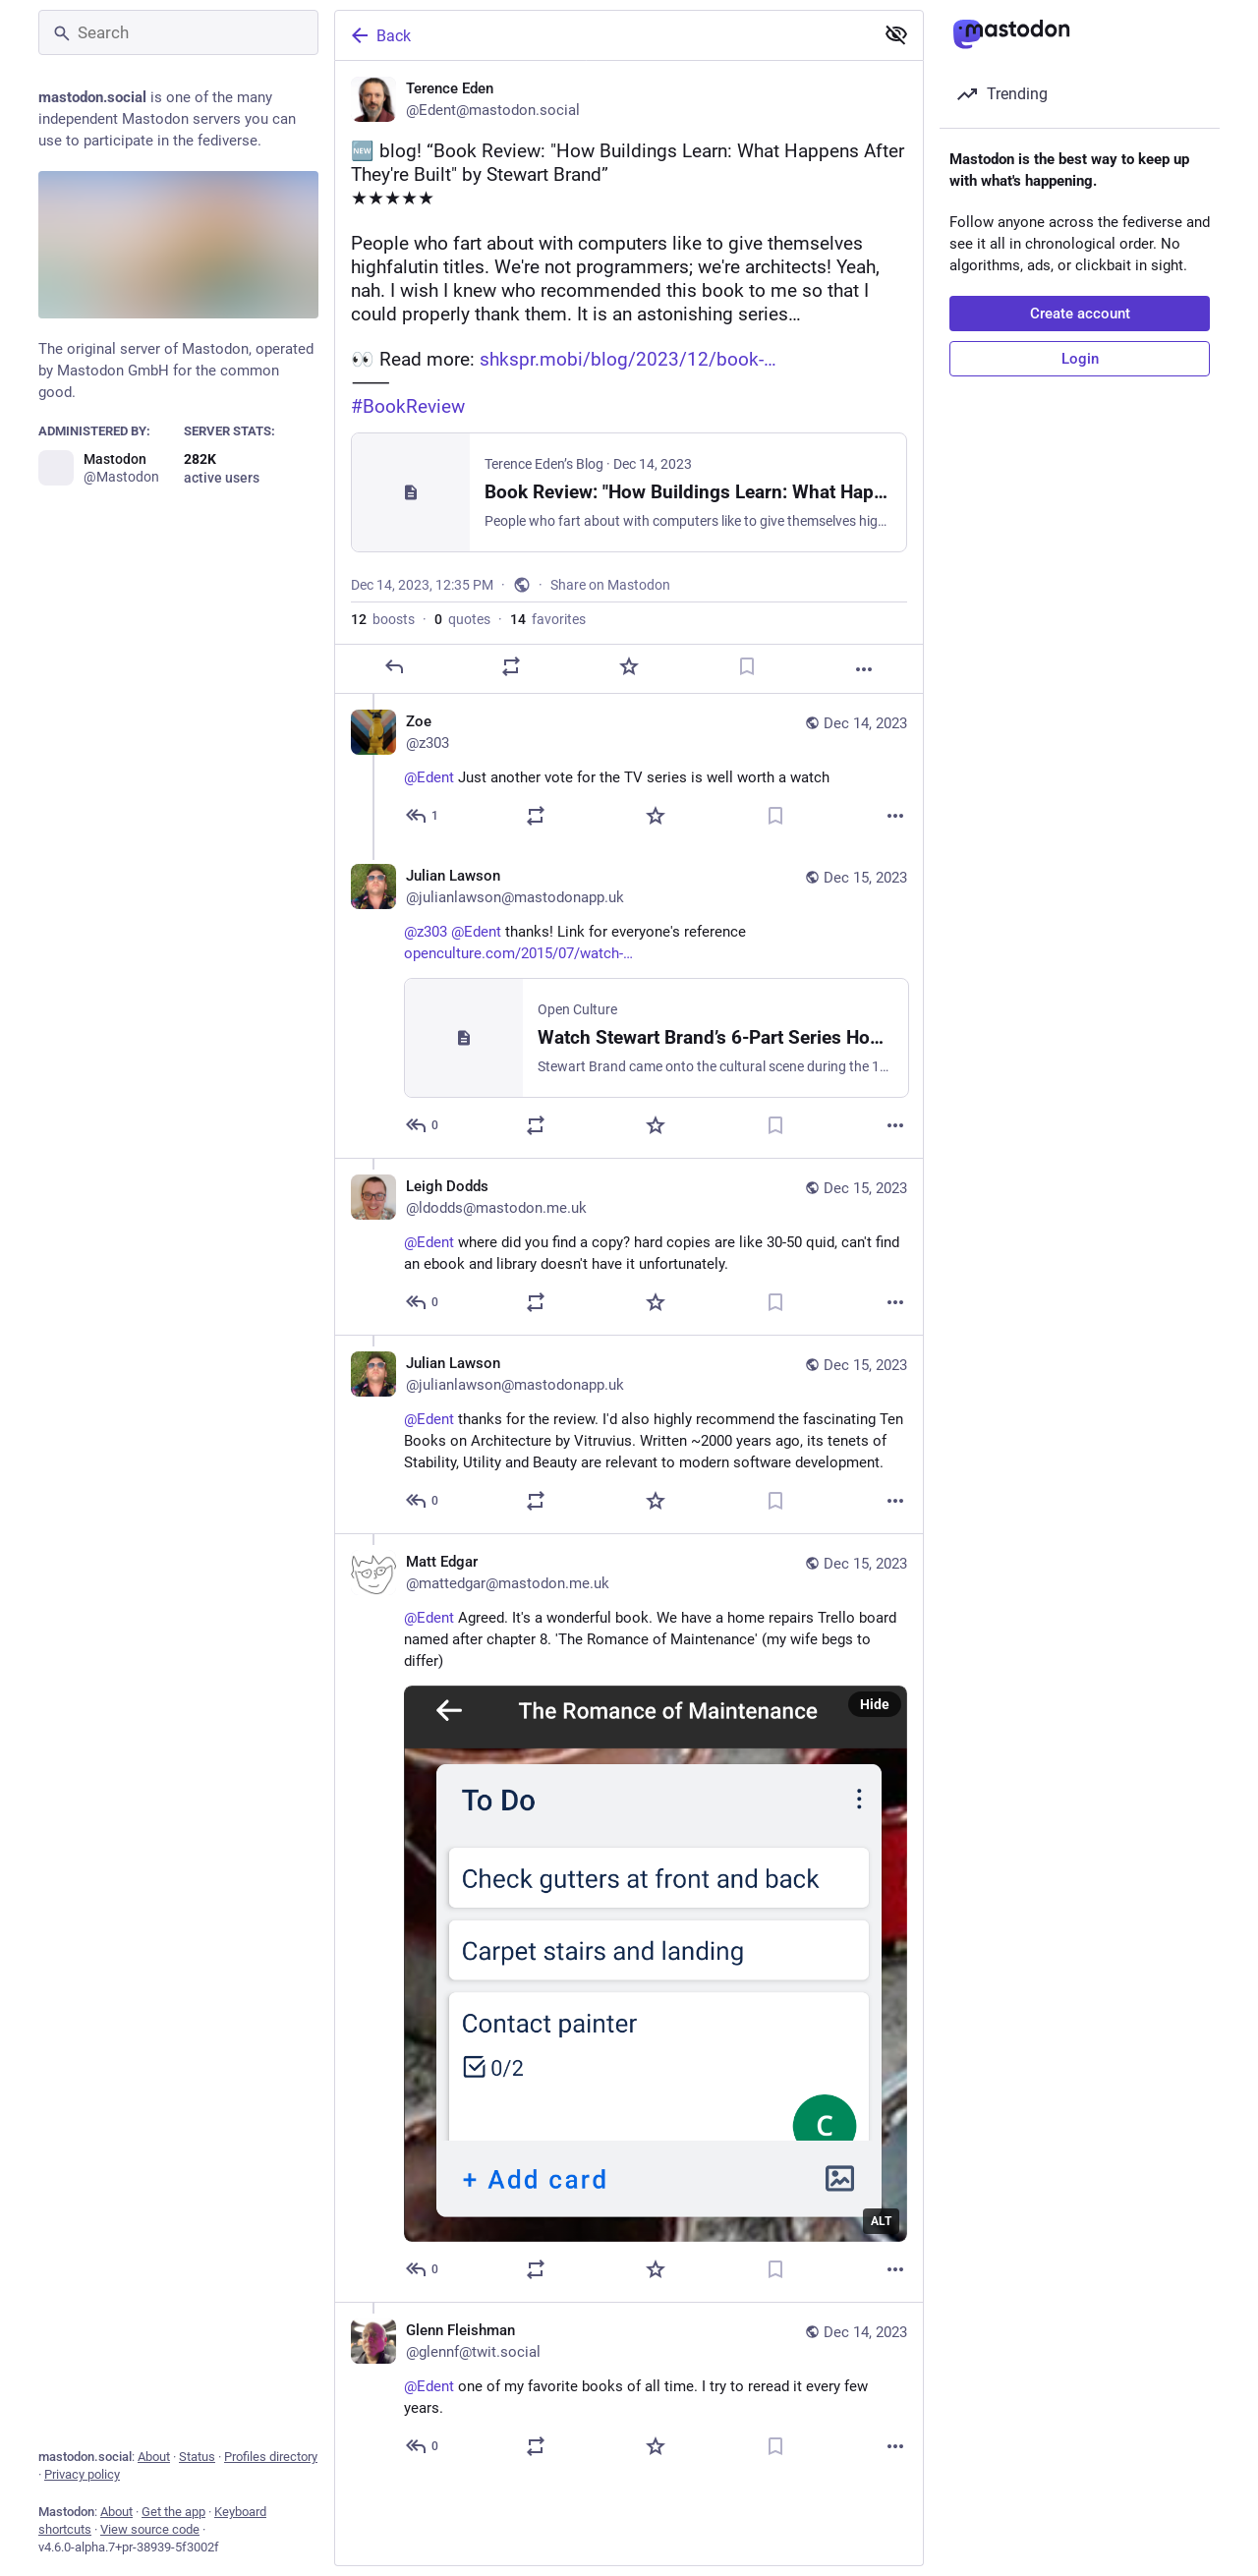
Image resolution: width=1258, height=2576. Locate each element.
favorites (548, 619)
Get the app (173, 2511)
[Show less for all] (896, 34)
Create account (1080, 313)
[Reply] (394, 666)
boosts (383, 619)
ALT (881, 2221)
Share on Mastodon (610, 585)
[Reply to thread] (423, 816)
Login (1080, 359)
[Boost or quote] (511, 666)
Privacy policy (82, 2474)
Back (379, 35)
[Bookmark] (747, 666)
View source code (150, 2529)
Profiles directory (270, 2456)
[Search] (178, 32)
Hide (874, 1704)
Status (197, 2456)
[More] (864, 669)
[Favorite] (629, 666)
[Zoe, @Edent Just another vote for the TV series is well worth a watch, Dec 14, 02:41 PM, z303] (629, 771)
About (154, 2456)
